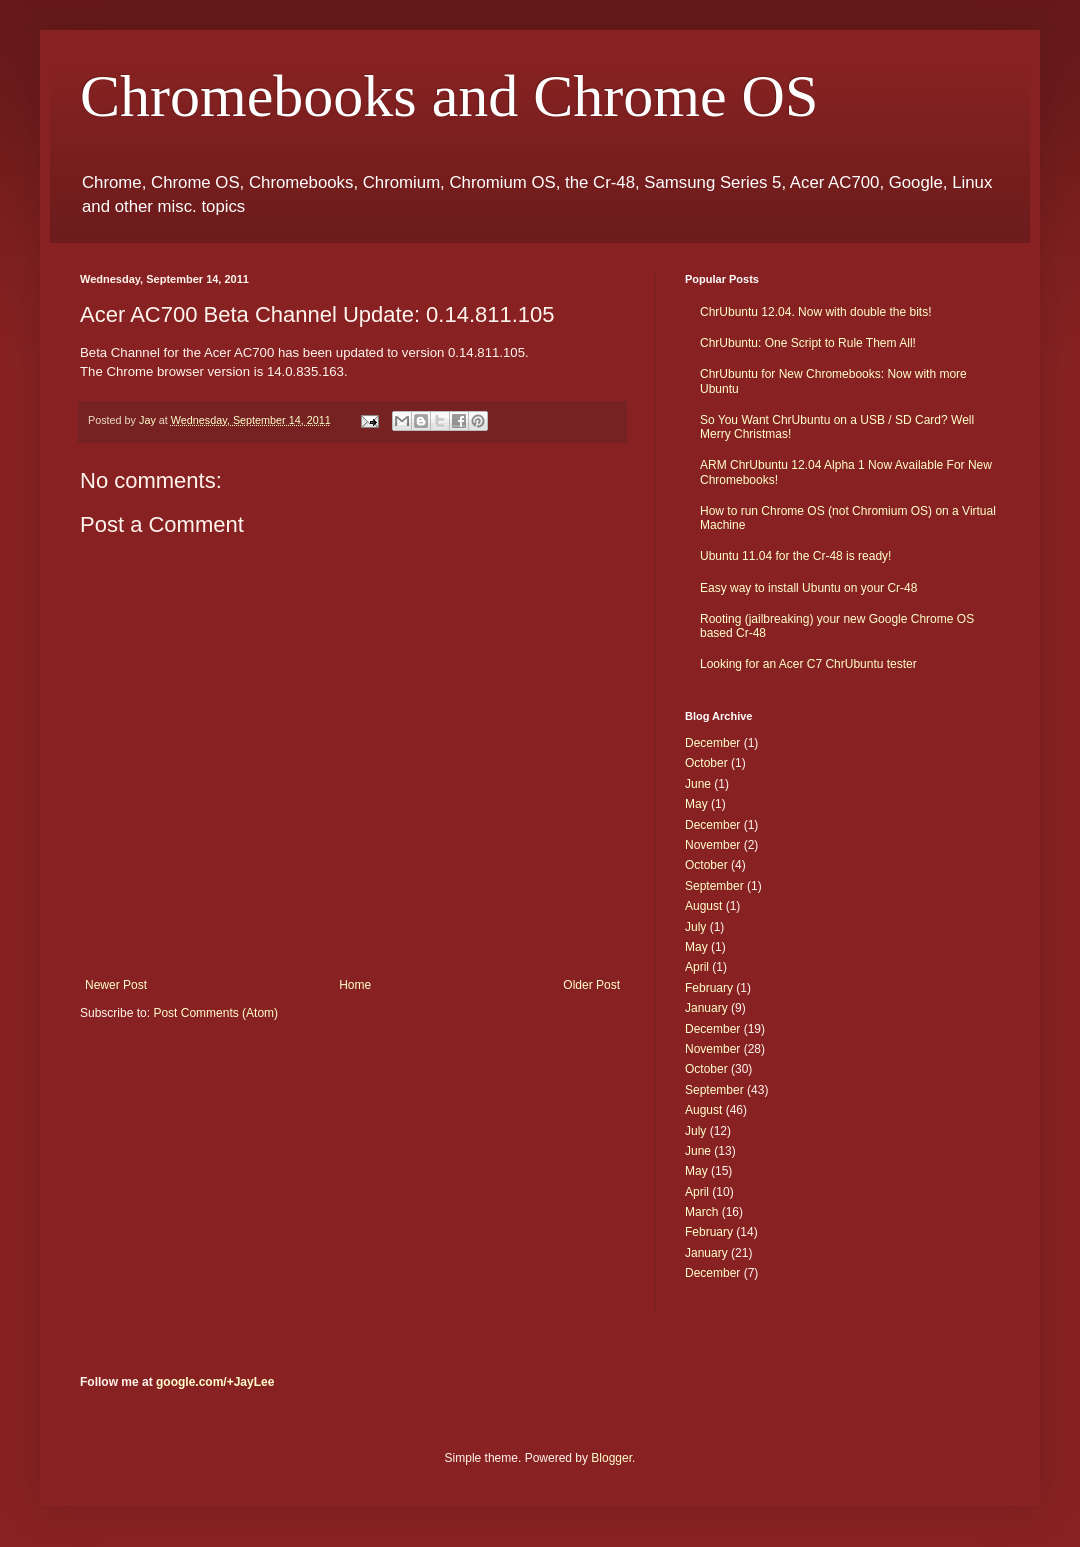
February (709, 988)
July (695, 927)
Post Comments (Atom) (215, 1013)
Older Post (591, 985)
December (712, 743)
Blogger (611, 1458)
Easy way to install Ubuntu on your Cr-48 (808, 588)
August (703, 906)
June (698, 784)
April (697, 967)
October (706, 763)
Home (355, 985)
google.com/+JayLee (215, 1382)
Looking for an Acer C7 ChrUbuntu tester (808, 664)
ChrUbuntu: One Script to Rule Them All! (808, 343)
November (712, 845)
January (706, 1008)
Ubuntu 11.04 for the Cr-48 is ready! (795, 556)
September (714, 886)
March (701, 1212)
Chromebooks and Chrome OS (449, 96)
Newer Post (116, 985)
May (696, 804)
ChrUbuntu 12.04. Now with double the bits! (815, 312)
